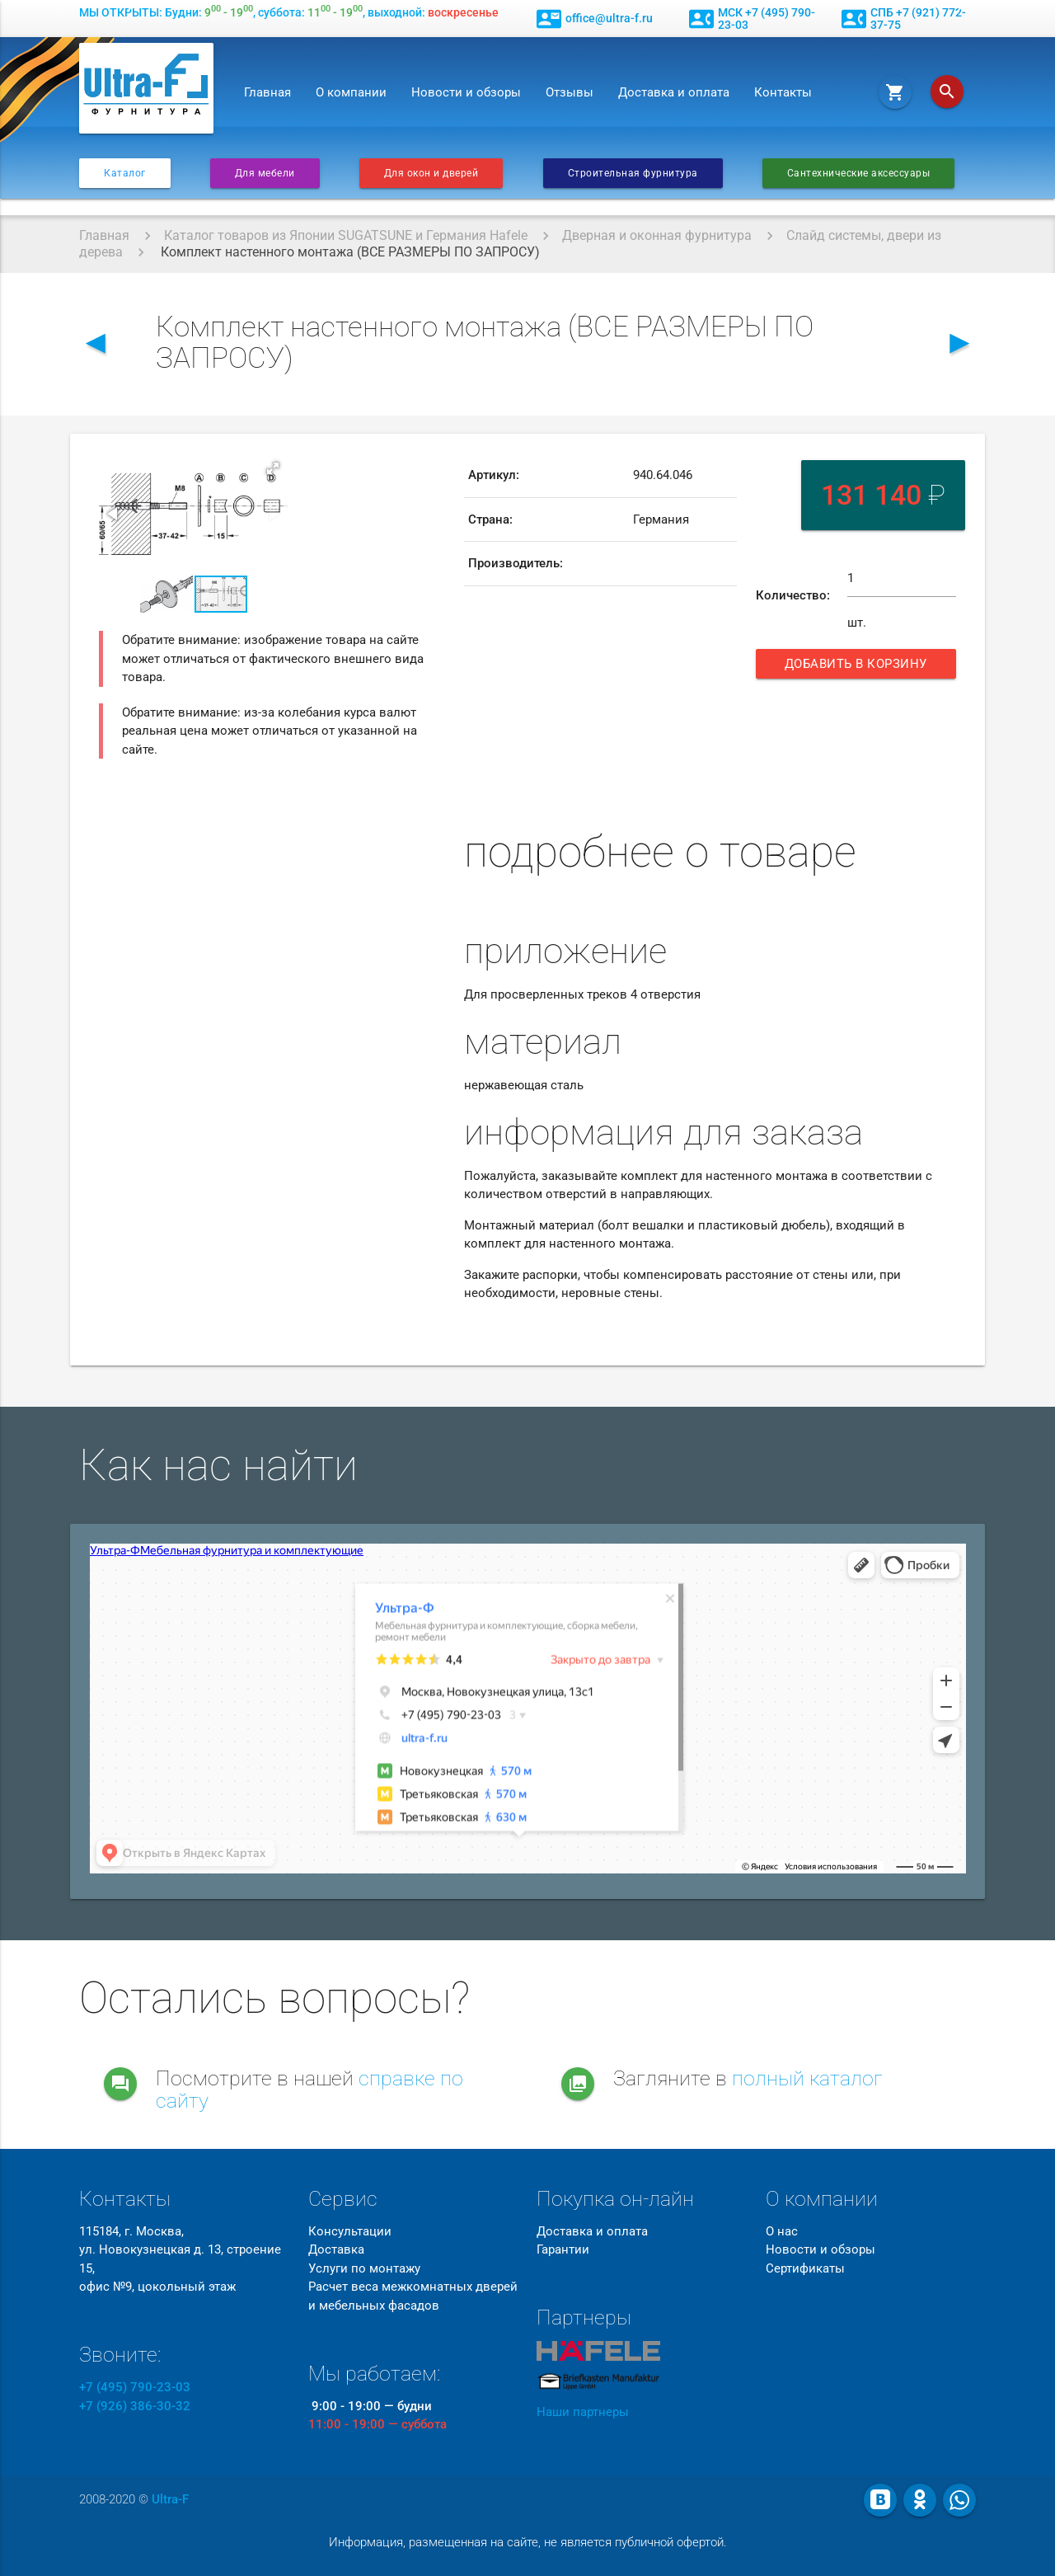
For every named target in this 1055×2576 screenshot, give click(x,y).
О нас (782, 2231)
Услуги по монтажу (364, 2268)
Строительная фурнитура (633, 173)
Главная (267, 92)
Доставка (336, 2249)
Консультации (350, 2231)
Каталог (125, 173)
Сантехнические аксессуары (859, 173)
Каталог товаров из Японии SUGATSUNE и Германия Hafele (346, 235)
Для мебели (265, 173)
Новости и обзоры (466, 92)
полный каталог (807, 2078)
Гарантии (563, 2249)
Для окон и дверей (431, 173)
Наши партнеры (583, 2411)
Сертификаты (805, 2268)
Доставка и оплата (673, 92)
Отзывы (569, 92)
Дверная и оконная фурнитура (657, 235)
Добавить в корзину (858, 667)
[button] (273, 468)
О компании (351, 92)
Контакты (783, 92)
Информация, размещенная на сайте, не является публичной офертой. (528, 2542)
